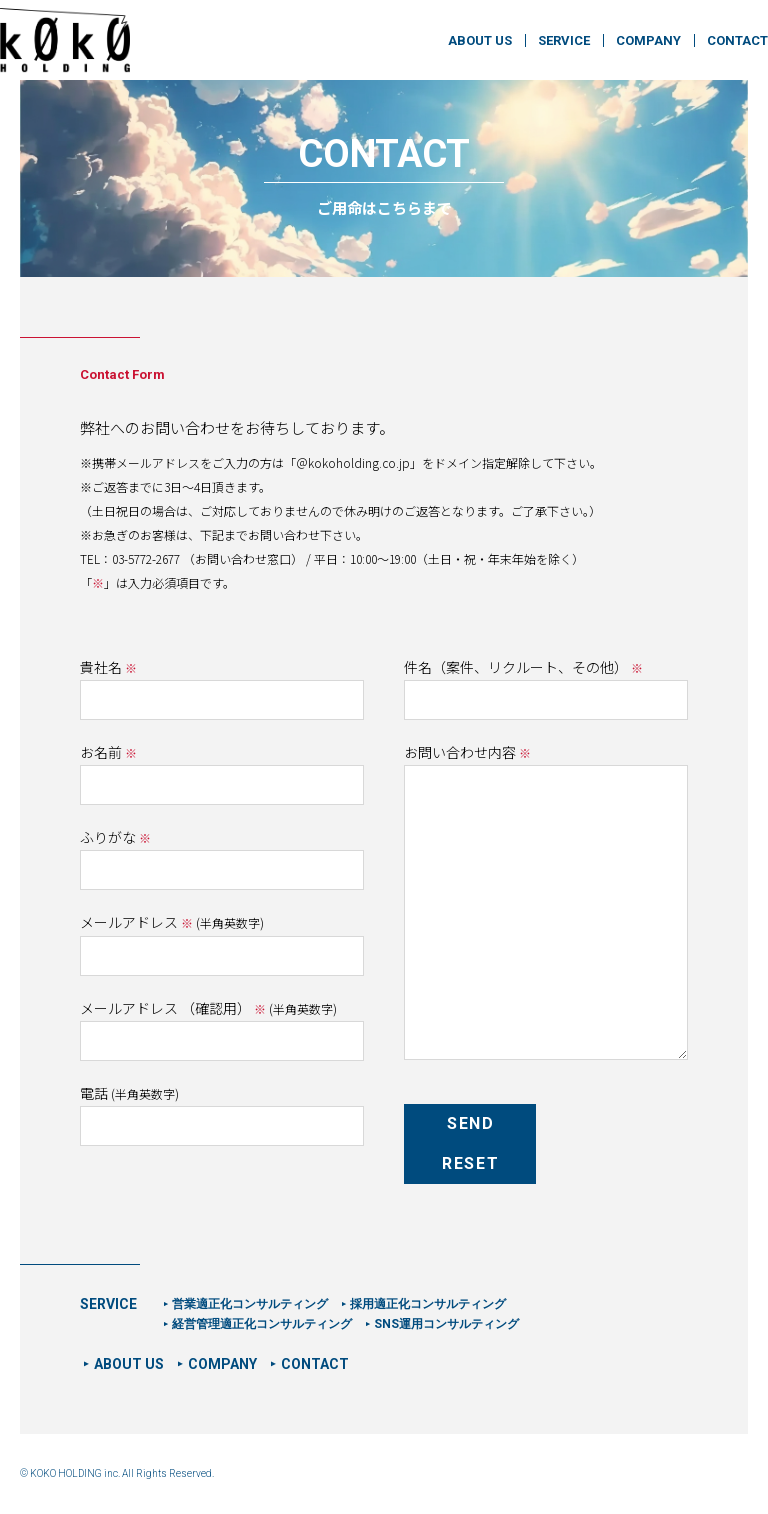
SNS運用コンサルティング (446, 1324)
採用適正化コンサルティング (428, 1304)
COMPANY (648, 40)
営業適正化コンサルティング (250, 1304)
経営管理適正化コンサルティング (262, 1324)
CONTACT (737, 40)
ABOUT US (480, 40)
